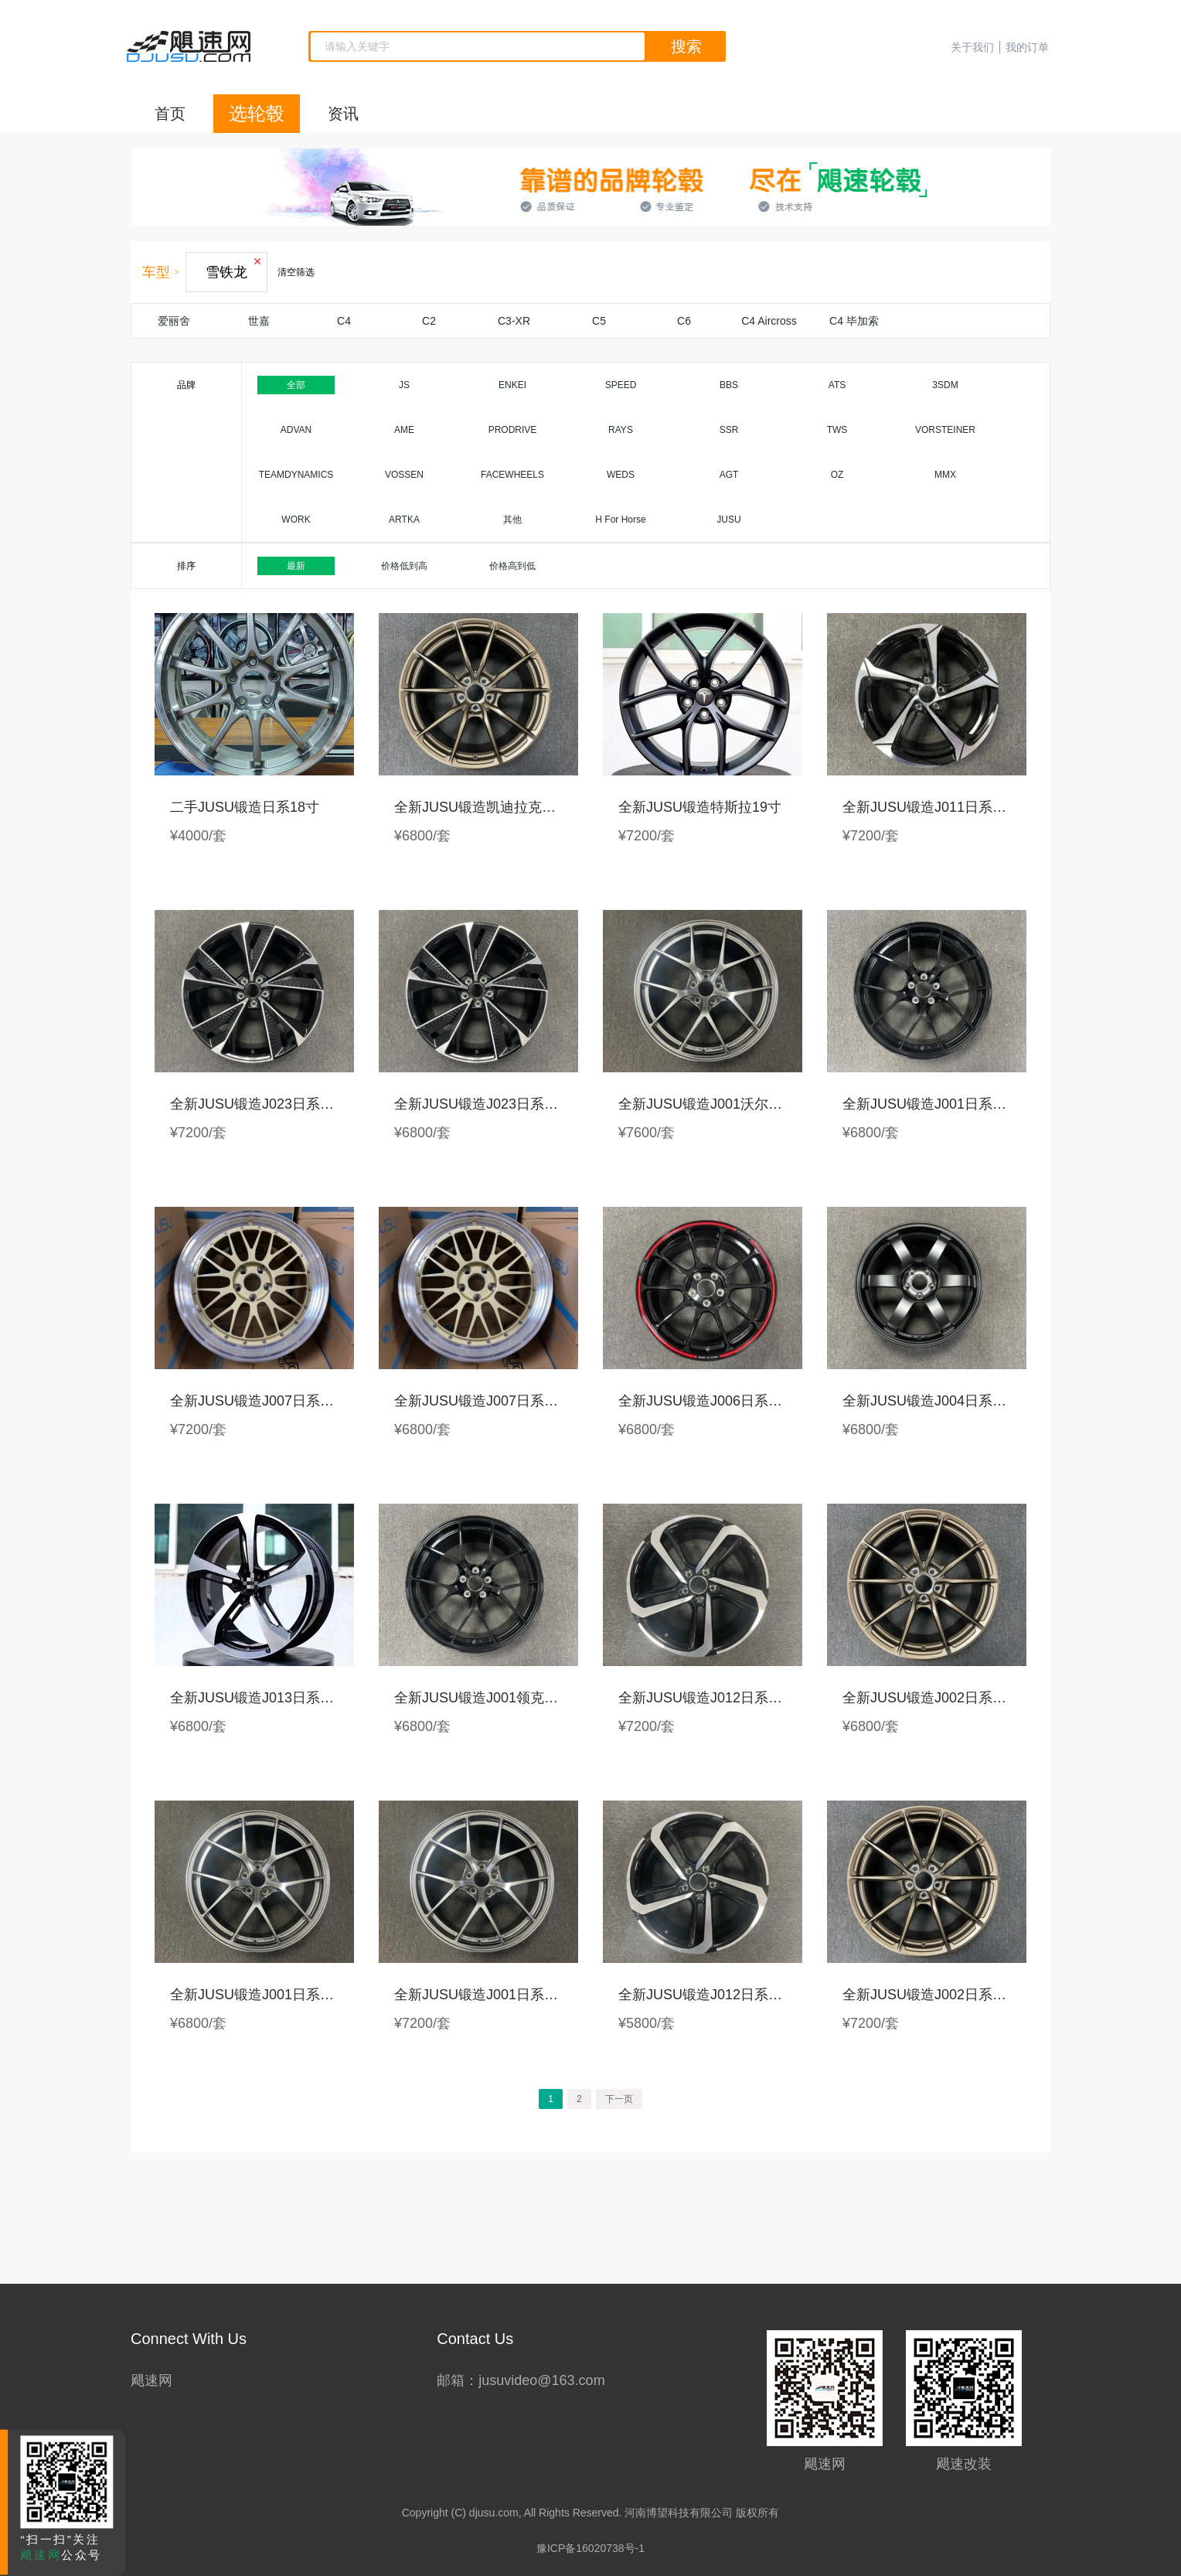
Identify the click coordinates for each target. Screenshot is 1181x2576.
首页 (170, 113)
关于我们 (972, 47)
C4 (344, 321)
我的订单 (1027, 47)
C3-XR (514, 321)
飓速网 (151, 2380)
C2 (429, 321)
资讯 (343, 113)
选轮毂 (256, 113)
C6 (684, 321)
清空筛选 (296, 272)
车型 (156, 272)
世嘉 (259, 321)
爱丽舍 (174, 321)
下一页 (619, 2099)
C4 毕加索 (854, 321)
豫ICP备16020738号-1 (590, 2548)
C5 (599, 321)
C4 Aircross (769, 321)
